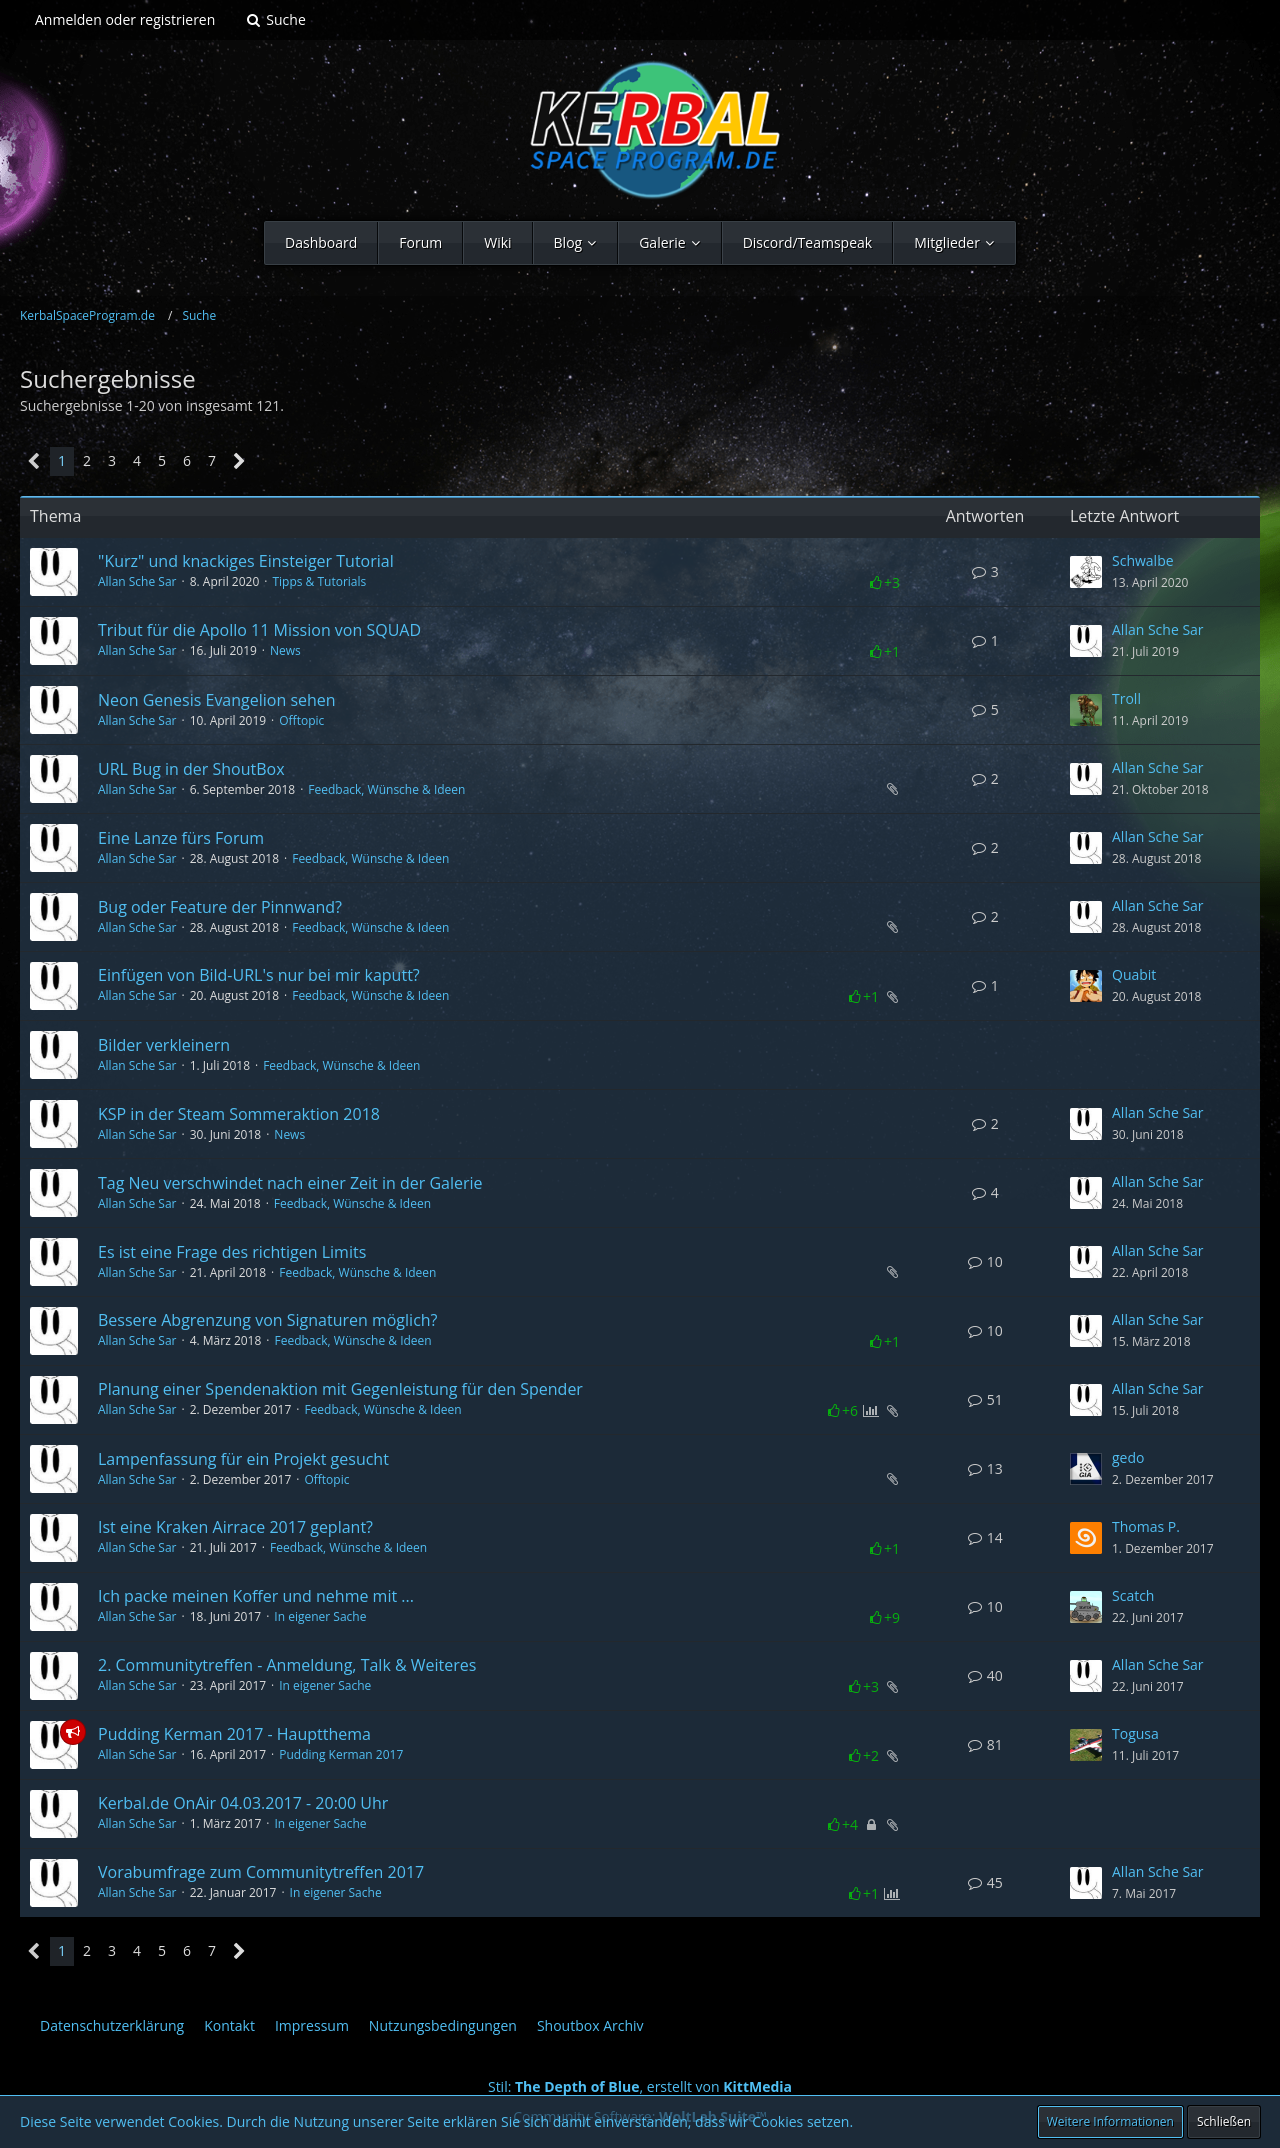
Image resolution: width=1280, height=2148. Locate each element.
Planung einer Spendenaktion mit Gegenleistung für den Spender (340, 1389)
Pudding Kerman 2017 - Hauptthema (234, 1734)
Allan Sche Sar (137, 581)
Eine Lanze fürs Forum (181, 838)
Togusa (1135, 1733)
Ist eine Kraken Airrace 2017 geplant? (235, 1527)
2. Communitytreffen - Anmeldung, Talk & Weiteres (287, 1665)
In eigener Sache (320, 1616)
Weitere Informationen (1110, 2121)
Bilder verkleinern (164, 1045)
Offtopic (301, 720)
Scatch (1133, 1595)
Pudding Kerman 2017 (341, 1754)
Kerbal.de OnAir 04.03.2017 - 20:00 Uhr (243, 1803)
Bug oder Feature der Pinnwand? (220, 907)
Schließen (1224, 2121)
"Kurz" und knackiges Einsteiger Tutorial (246, 561)
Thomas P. (1146, 1526)
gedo (1128, 1457)
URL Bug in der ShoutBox (191, 769)
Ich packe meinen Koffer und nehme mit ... (256, 1596)
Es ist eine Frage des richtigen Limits (232, 1252)
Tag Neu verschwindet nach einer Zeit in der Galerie (290, 1183)
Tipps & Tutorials (319, 581)
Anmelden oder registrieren (125, 19)
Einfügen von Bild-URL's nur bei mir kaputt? (259, 975)
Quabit (1134, 974)
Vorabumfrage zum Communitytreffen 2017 (261, 1872)
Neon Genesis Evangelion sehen (217, 700)
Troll (1126, 698)
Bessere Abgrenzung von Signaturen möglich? (268, 1320)
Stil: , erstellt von (640, 2086)
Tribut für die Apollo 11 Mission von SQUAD (259, 630)
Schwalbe (1143, 560)
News (285, 650)
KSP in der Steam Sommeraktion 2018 (239, 1114)
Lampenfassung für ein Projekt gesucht (243, 1459)
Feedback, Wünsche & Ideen (386, 789)
